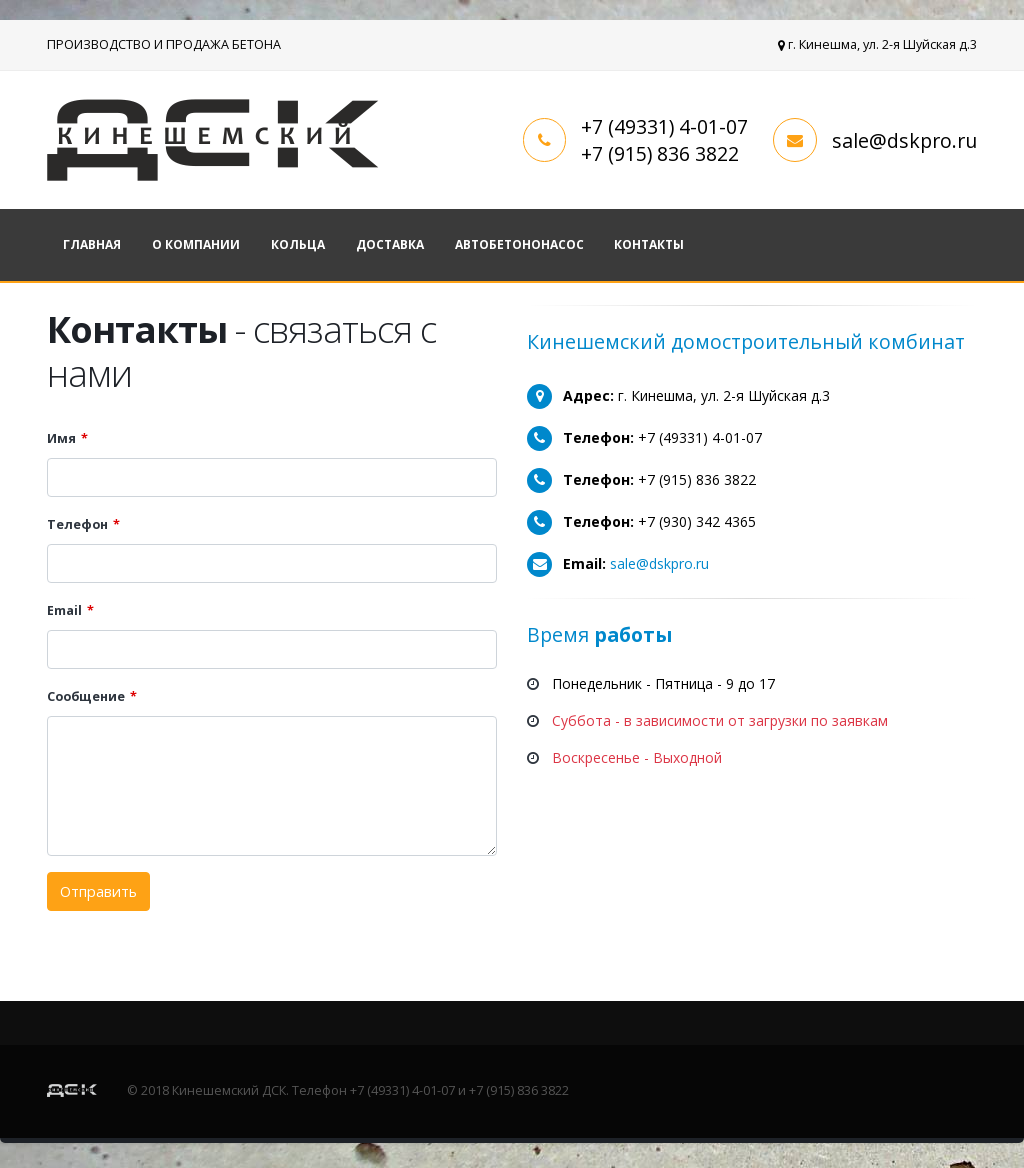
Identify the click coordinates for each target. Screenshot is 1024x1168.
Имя (61, 438)
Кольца (298, 244)
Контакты (649, 244)
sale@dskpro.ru (904, 140)
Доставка (390, 244)
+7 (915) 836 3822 (660, 153)
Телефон (77, 524)
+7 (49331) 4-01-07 (664, 126)
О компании (196, 244)
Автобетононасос (519, 244)
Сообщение (86, 696)
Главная (92, 244)
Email (64, 610)
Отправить (98, 891)
